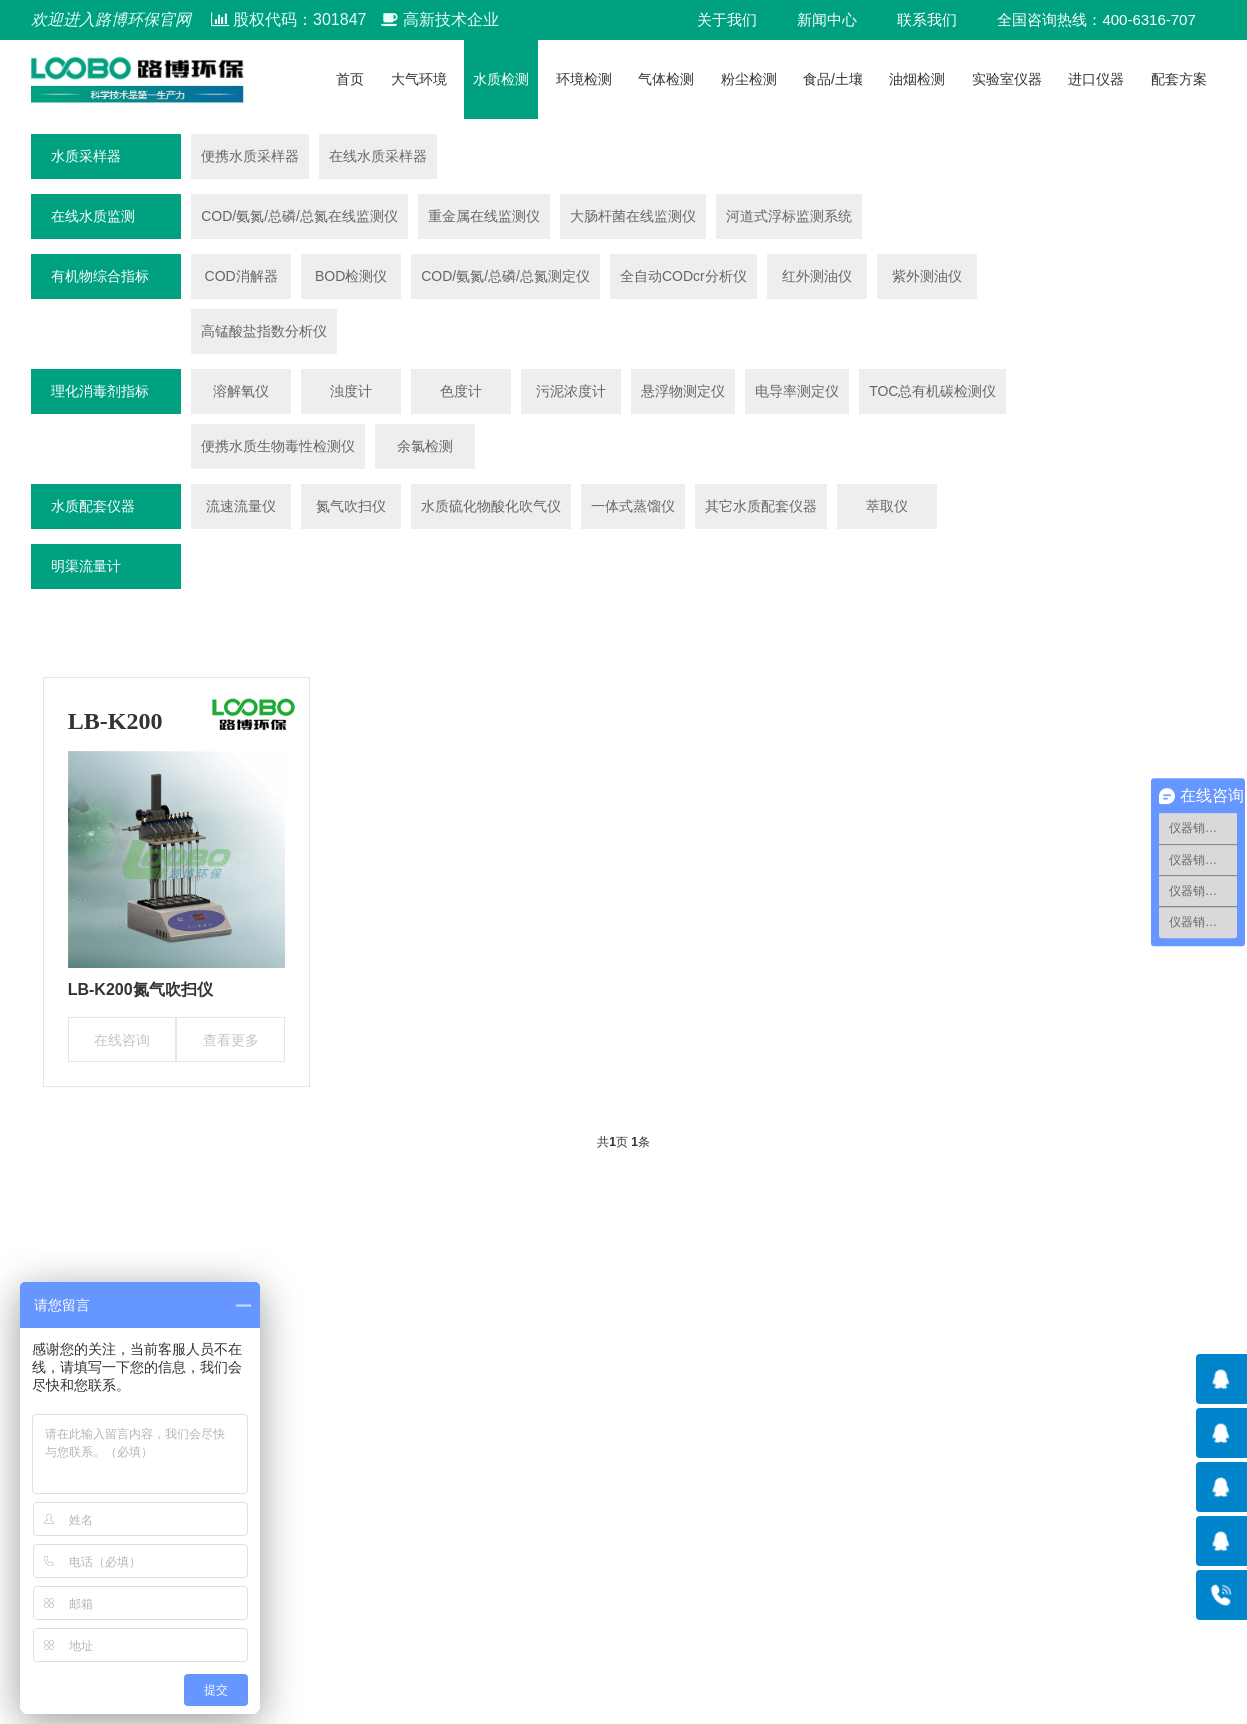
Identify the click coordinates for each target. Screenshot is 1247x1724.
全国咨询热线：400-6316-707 (1096, 19)
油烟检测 (917, 79)
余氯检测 (425, 446)
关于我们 (727, 19)
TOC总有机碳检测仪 (932, 391)
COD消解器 (241, 276)
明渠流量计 (86, 566)
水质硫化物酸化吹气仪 (491, 506)
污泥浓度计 (571, 391)
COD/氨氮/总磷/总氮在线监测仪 (299, 216)
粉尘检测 (749, 79)
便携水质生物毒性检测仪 (278, 446)
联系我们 (927, 19)
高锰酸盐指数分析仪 (264, 331)
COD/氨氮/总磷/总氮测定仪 (505, 276)
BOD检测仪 (351, 276)
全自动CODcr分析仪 (683, 276)
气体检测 (666, 79)
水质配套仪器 (93, 506)
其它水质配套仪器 (761, 506)
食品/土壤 (833, 79)
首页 (350, 79)
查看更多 (231, 1040)
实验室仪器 (1007, 79)
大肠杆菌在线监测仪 (633, 216)
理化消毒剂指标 (100, 391)
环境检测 (584, 79)
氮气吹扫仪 (351, 506)
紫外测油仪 (927, 276)
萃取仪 (887, 506)
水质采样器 (86, 156)
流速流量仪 (241, 506)
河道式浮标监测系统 (789, 216)
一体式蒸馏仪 (633, 506)
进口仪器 (1096, 79)
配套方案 (1179, 79)
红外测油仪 (817, 276)
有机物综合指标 (100, 276)
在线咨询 (122, 1040)
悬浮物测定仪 (683, 391)
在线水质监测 (93, 216)
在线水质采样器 (378, 156)
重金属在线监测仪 (484, 216)
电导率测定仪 (797, 391)
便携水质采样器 (250, 156)
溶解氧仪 (241, 391)
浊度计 (351, 391)
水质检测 (501, 79)
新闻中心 (827, 19)
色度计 (461, 391)
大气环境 (419, 79)
